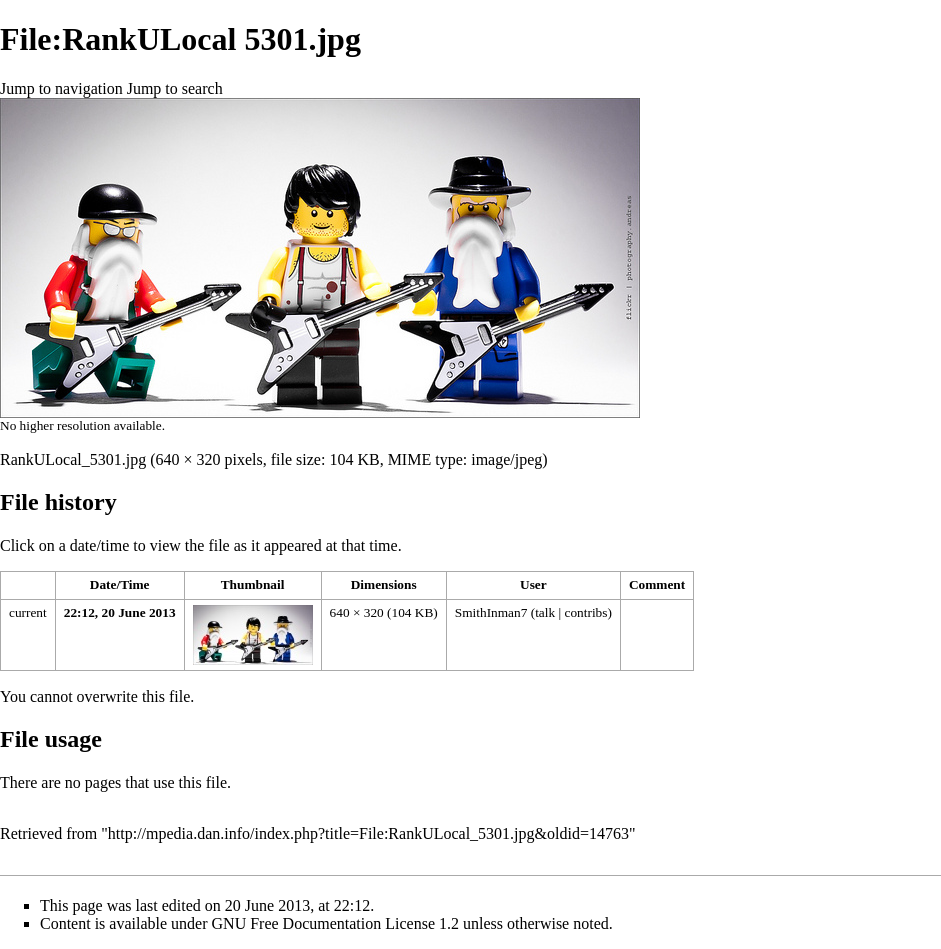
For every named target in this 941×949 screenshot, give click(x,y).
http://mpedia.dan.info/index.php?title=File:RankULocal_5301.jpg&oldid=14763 (368, 833)
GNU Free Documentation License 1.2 (335, 923)
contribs (586, 612)
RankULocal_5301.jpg (73, 459)
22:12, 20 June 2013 (120, 612)
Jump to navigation (61, 88)
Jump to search (175, 88)
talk (545, 612)
